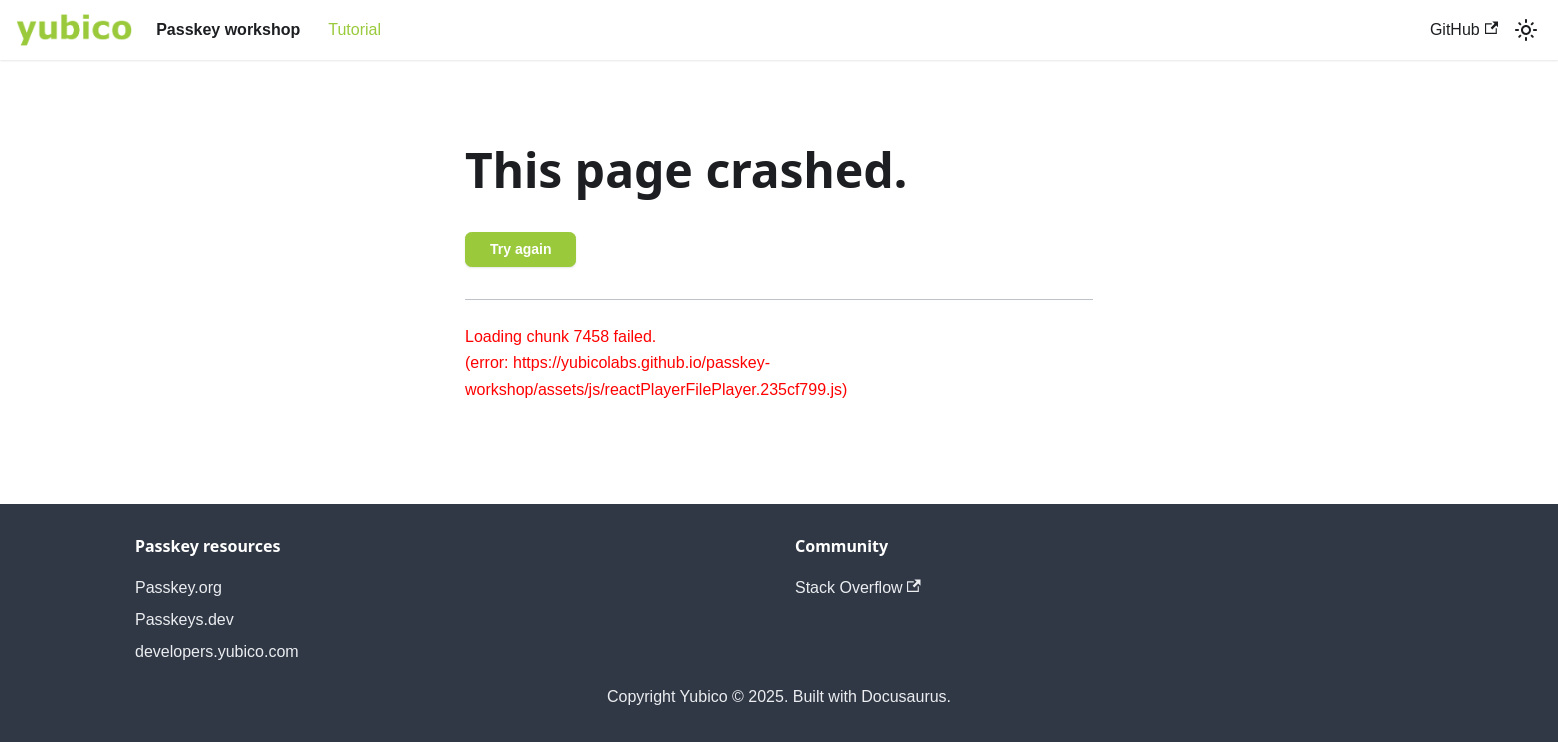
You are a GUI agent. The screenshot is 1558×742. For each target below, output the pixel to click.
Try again (520, 249)
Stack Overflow (858, 587)
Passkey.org (178, 587)
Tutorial (354, 29)
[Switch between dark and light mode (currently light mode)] (1526, 30)
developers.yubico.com (217, 651)
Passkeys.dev (184, 619)
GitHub (1464, 29)
